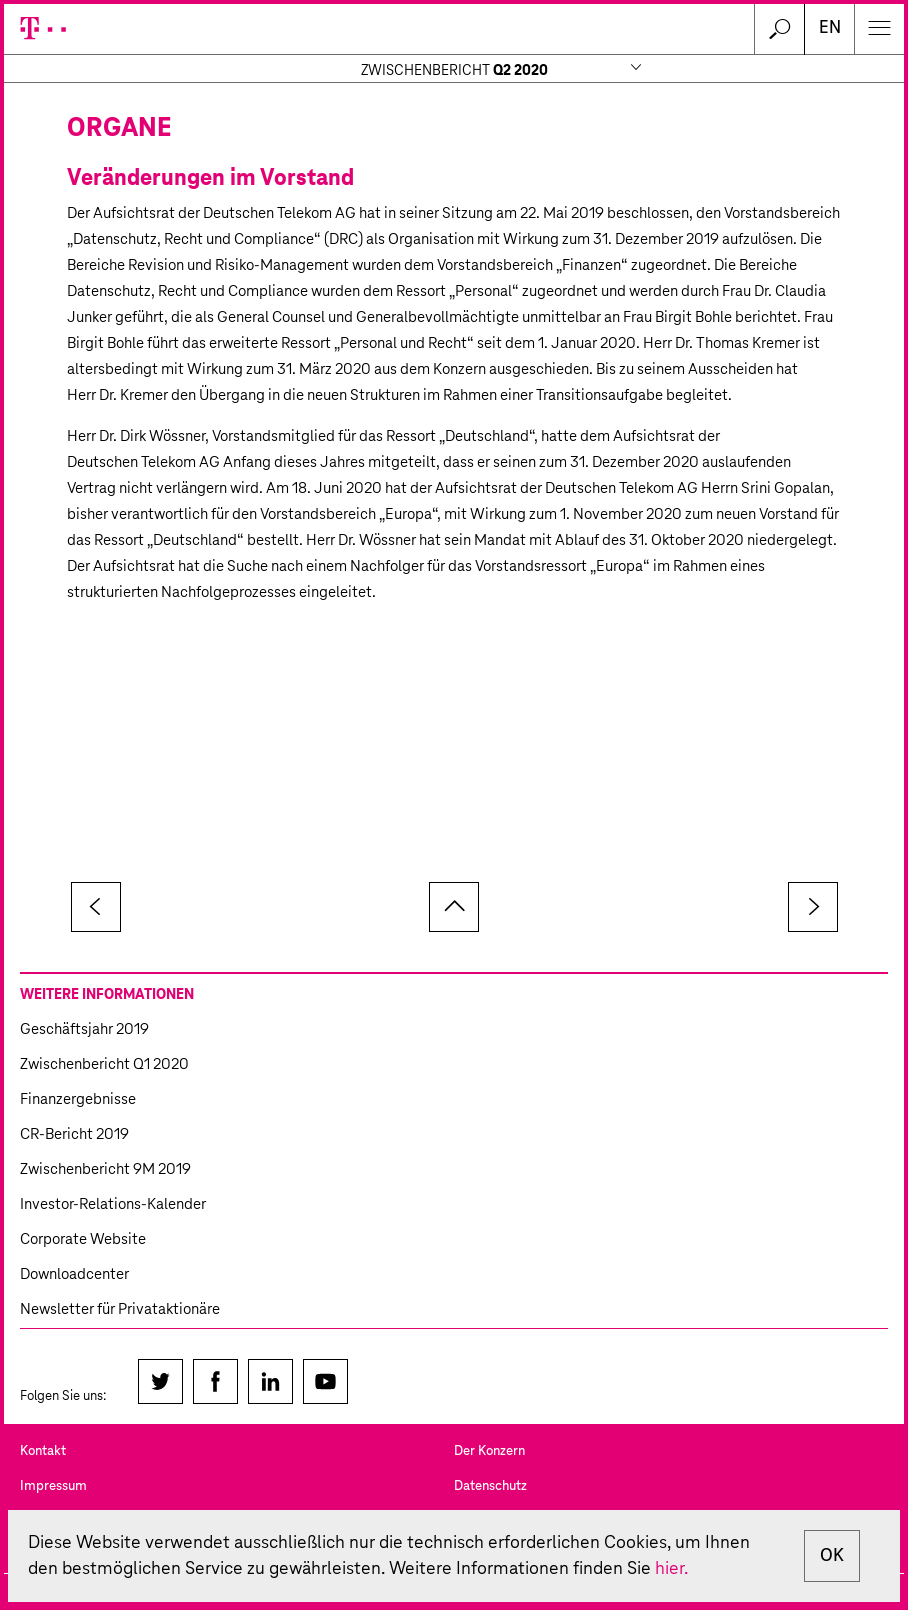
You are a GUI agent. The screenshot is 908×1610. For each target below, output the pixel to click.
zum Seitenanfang (454, 907)
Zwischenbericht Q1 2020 (104, 1064)
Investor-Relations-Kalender (113, 1204)
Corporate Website (83, 1239)
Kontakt (43, 1451)
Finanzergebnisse (78, 1099)
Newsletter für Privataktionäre (120, 1309)
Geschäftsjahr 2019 (84, 1029)
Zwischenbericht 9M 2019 (105, 1169)
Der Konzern (489, 1451)
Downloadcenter (74, 1274)
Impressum (53, 1486)
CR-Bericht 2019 (74, 1134)
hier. (671, 1569)
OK (832, 1556)
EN (830, 28)
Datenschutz (490, 1486)
